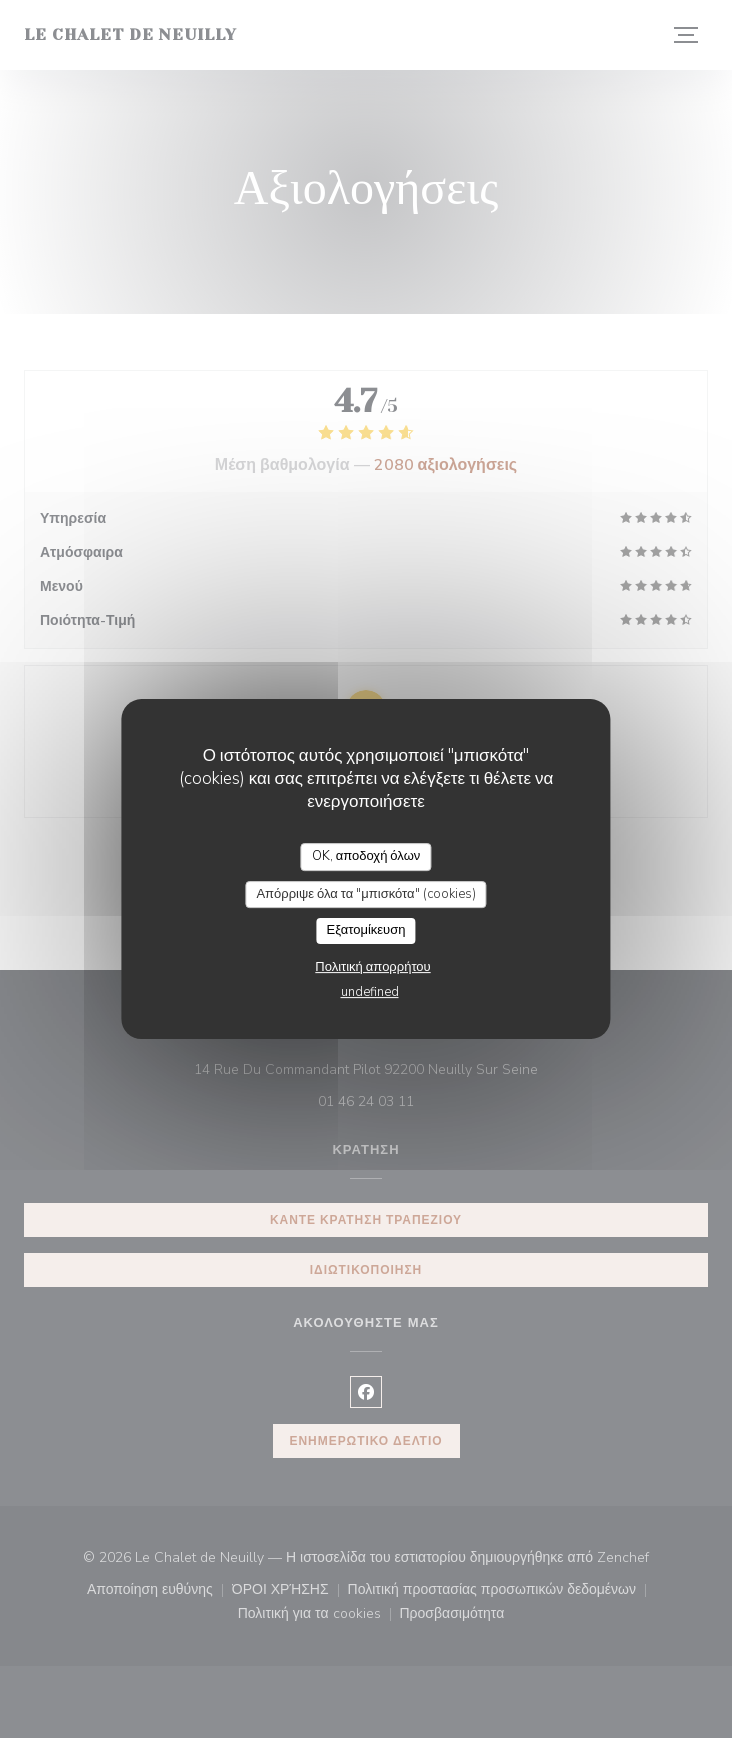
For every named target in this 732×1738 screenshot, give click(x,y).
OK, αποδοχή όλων (366, 856)
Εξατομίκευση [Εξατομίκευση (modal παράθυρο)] (366, 930)
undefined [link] (370, 992)
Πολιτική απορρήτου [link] (372, 967)
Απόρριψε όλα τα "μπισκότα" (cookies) (365, 894)
